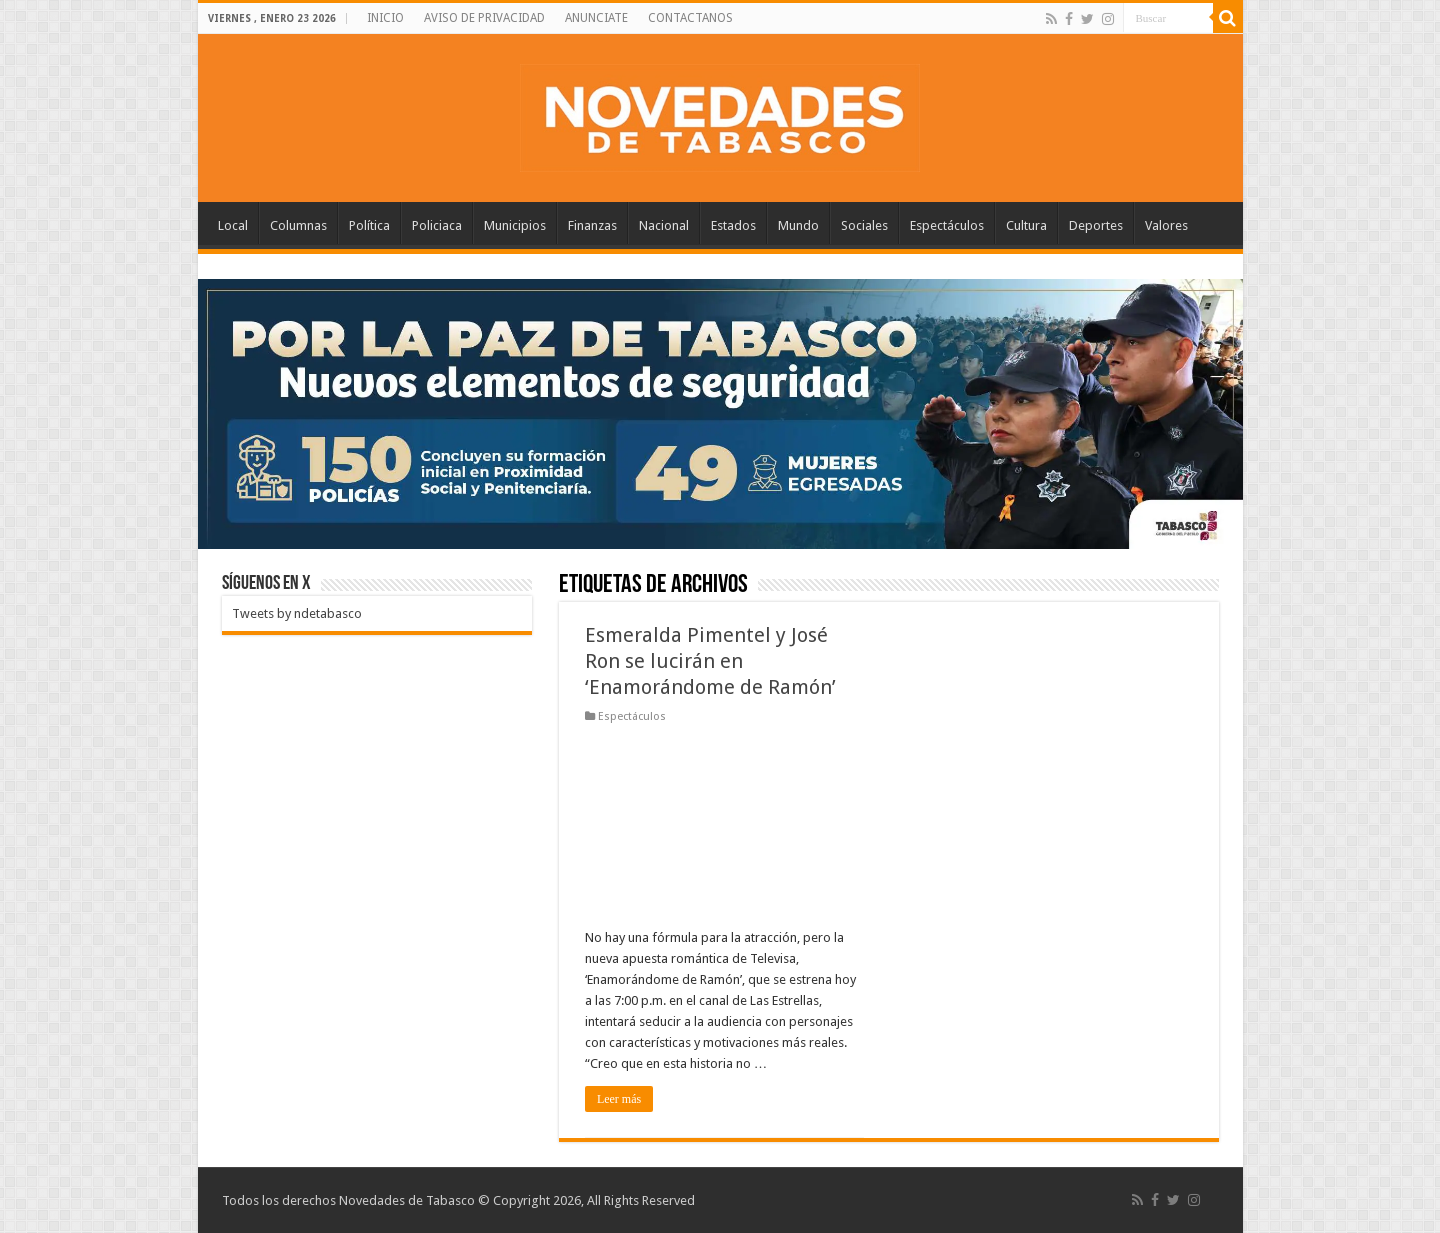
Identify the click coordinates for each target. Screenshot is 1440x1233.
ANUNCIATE (596, 18)
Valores (1166, 225)
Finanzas (592, 225)
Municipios (515, 225)
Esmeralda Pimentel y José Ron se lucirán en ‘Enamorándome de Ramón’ (710, 661)
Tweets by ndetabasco (297, 613)
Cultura (1026, 225)
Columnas (298, 225)
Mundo (798, 225)
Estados (733, 225)
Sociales (864, 225)
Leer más (619, 1099)
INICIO (385, 18)
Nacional (664, 225)
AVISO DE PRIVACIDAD (484, 18)
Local (233, 225)
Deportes (1096, 225)
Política (369, 225)
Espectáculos (947, 225)
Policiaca (437, 225)
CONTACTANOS (690, 18)
